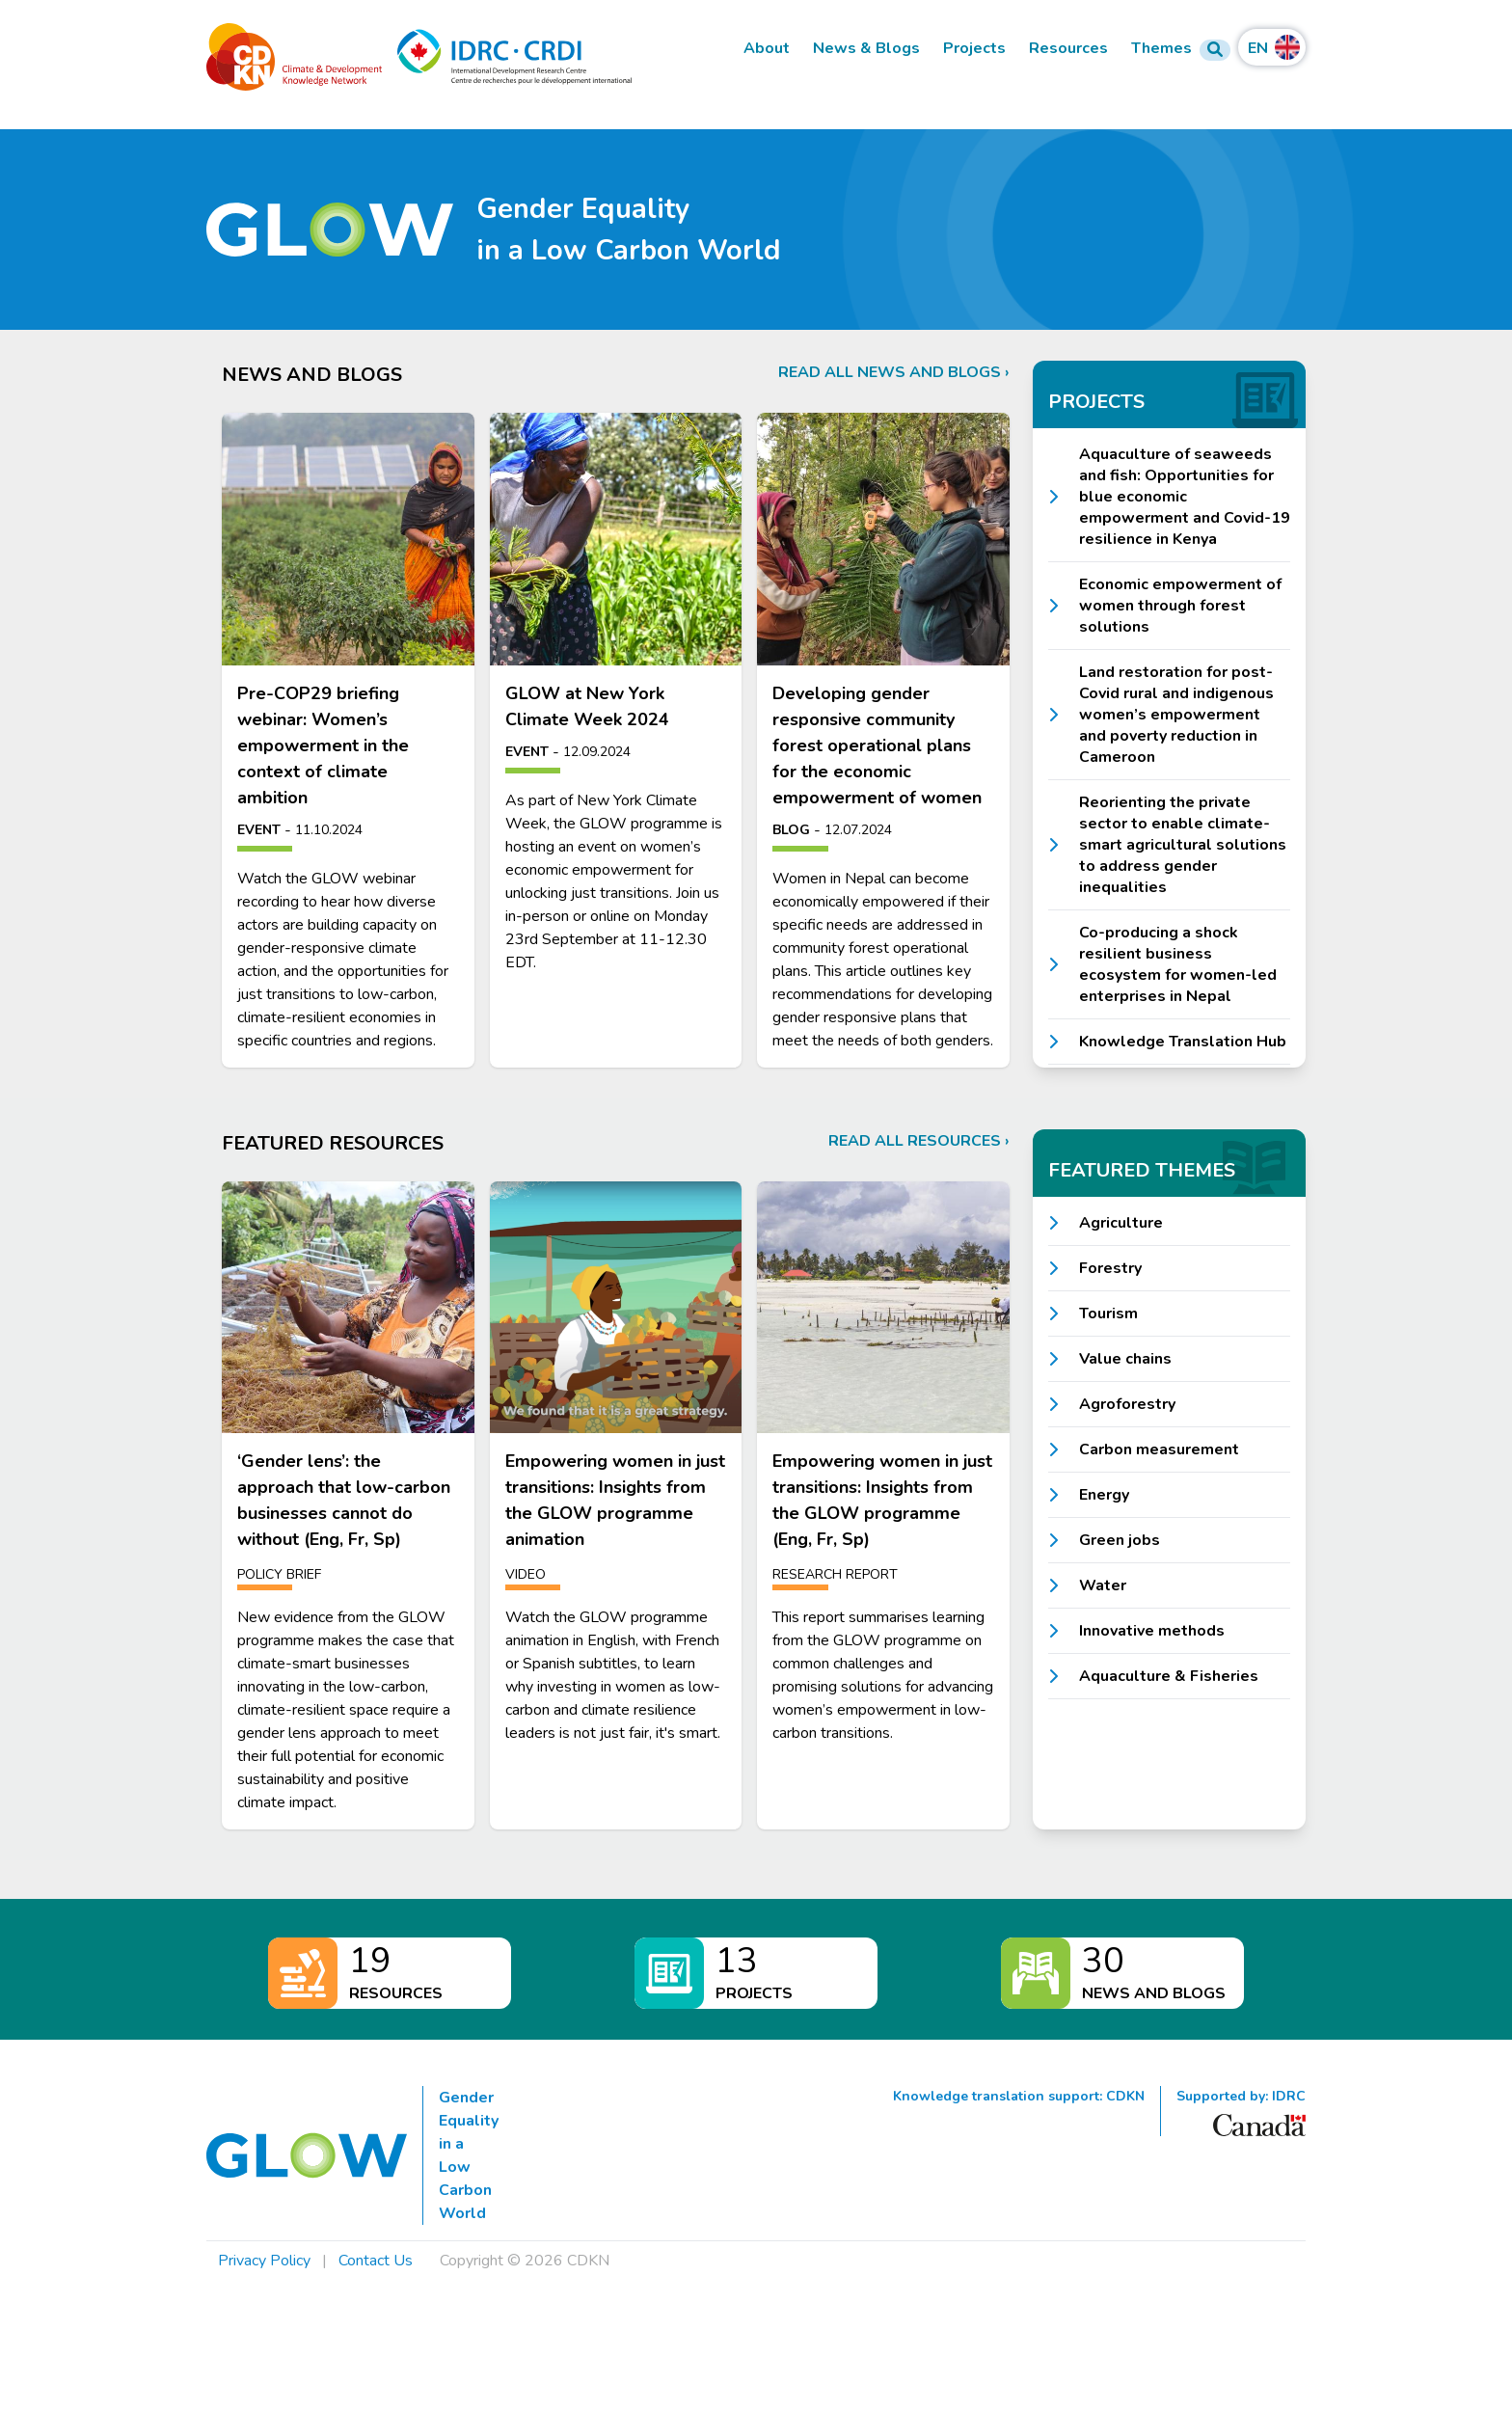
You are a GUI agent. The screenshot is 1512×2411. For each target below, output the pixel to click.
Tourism (1108, 1313)
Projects (974, 49)
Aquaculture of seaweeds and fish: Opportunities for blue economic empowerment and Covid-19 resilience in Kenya (1184, 497)
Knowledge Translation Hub (1182, 1041)
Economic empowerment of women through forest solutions (1180, 605)
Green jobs (1119, 1540)
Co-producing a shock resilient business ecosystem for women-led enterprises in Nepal (1178, 964)
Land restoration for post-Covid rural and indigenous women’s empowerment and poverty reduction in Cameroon (1176, 715)
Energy (1104, 1494)
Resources (1068, 49)
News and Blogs (1154, 1993)
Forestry (1110, 1268)
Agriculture (1121, 1222)
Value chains (1125, 1358)
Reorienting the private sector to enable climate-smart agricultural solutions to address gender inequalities (1182, 845)
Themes (1161, 49)
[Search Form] (1215, 50)
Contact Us (375, 2260)
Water (1102, 1585)
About (766, 49)
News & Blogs (866, 49)
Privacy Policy (264, 2260)
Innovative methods (1152, 1630)
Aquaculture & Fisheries (1168, 1676)
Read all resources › (919, 1140)
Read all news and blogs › (894, 372)
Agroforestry (1127, 1404)
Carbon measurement (1159, 1449)
